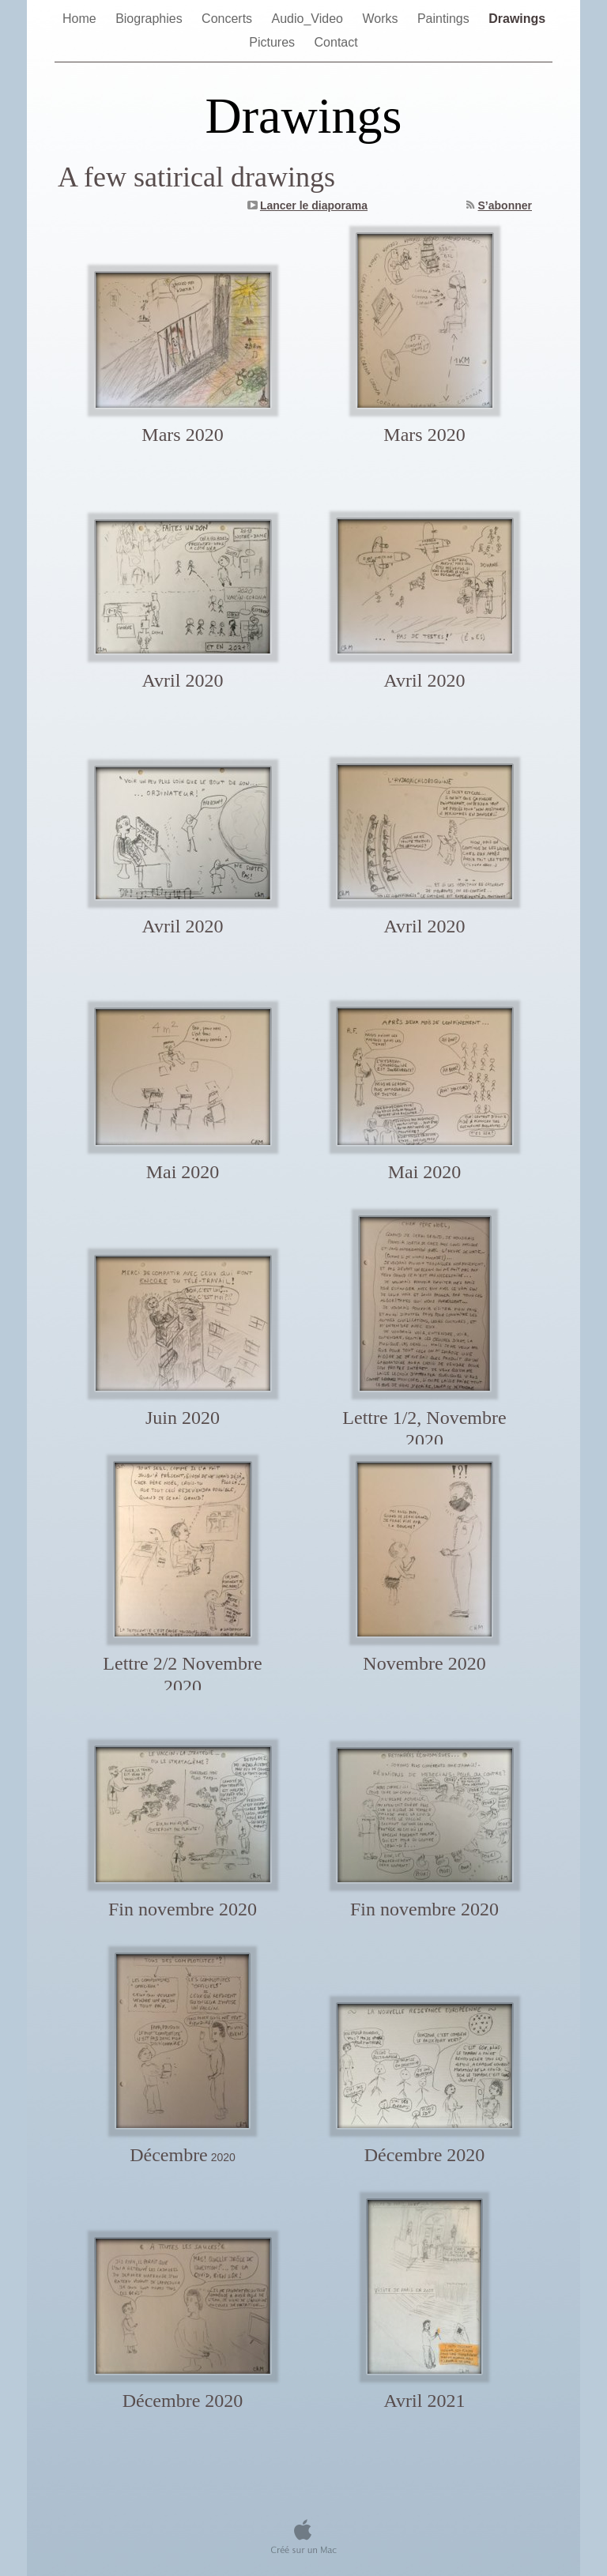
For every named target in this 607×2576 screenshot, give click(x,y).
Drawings (516, 18)
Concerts (228, 18)
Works (381, 18)
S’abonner (505, 205)
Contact (336, 42)
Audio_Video (309, 18)
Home (81, 18)
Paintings (445, 18)
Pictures (273, 42)
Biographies (150, 18)
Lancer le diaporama (314, 205)
